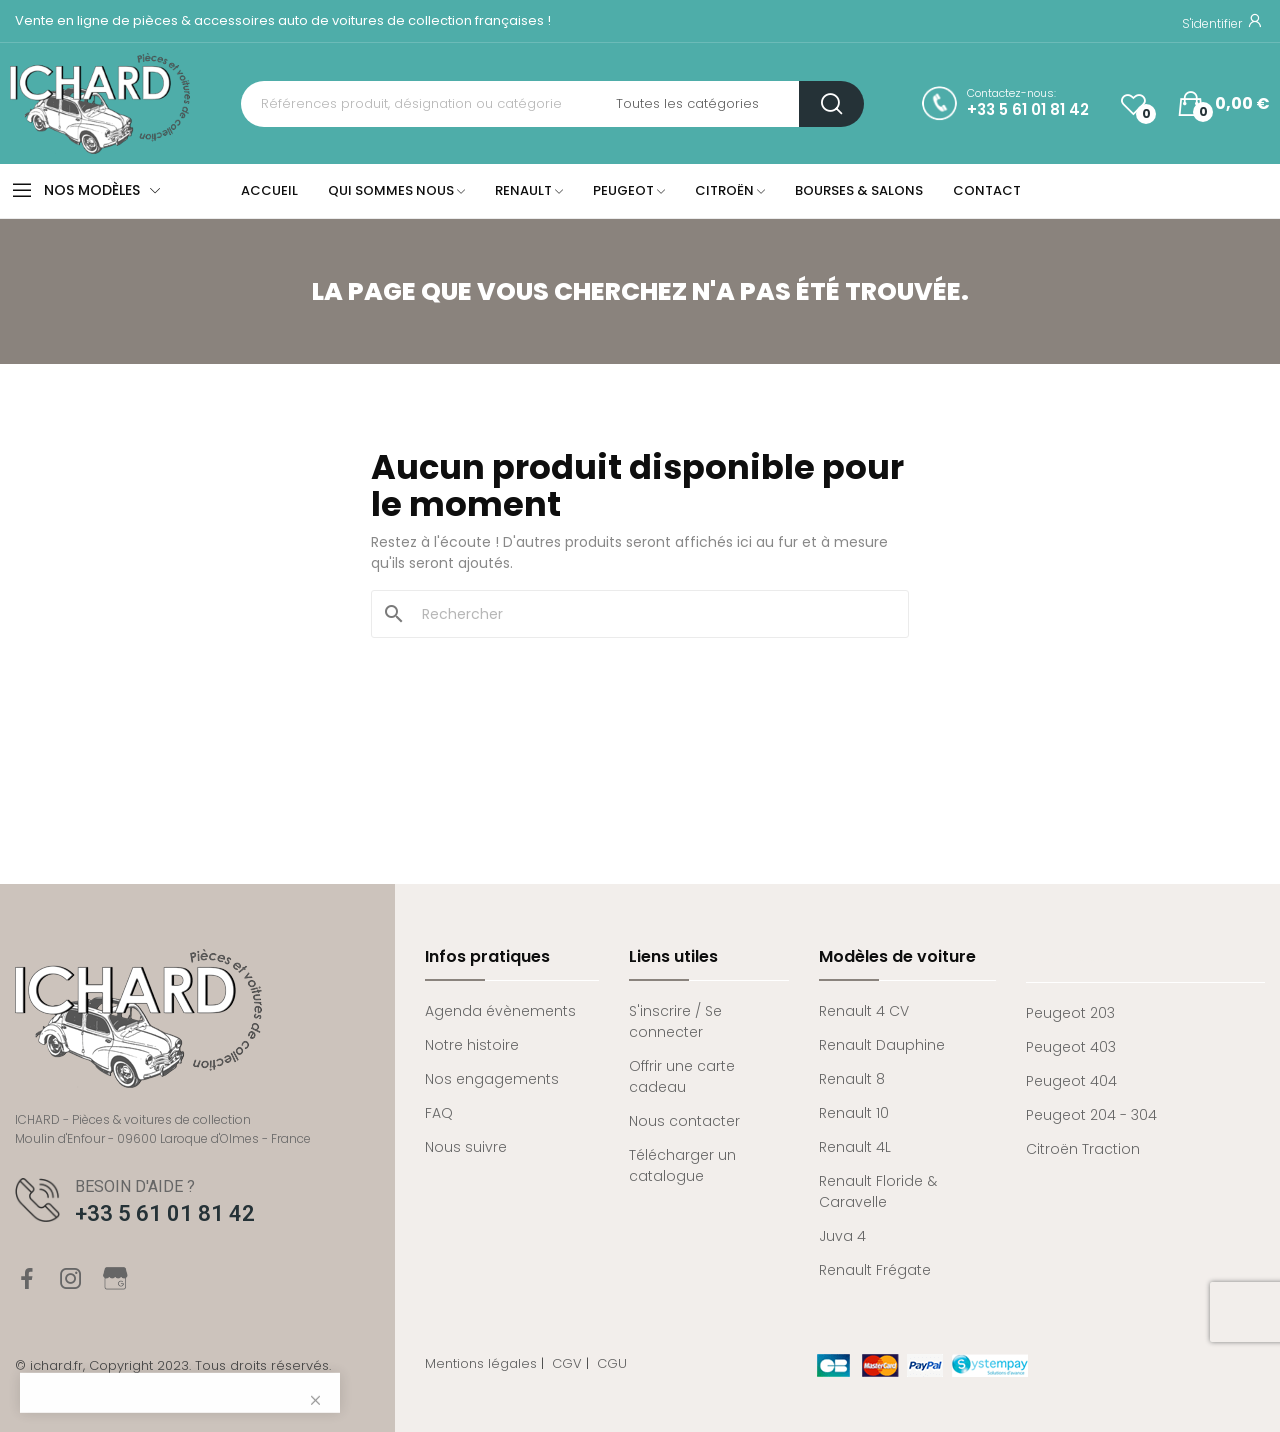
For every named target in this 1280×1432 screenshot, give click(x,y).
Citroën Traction (1083, 1149)
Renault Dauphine (882, 1045)
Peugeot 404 (1071, 1081)
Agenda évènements (500, 1011)
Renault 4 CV (864, 1011)
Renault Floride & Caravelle (878, 1191)
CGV (567, 1363)
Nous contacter (684, 1121)
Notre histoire (472, 1045)
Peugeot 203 (1070, 1013)
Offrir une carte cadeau (682, 1076)
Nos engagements (492, 1079)
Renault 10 (854, 1113)
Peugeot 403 (1071, 1047)
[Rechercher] (652, 614)
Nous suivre (466, 1147)
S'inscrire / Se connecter (675, 1021)
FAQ (439, 1113)
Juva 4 (842, 1236)
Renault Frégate (875, 1270)
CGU (612, 1363)
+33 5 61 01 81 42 (1028, 110)
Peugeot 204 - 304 (1091, 1115)
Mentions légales (481, 1363)
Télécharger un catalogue (682, 1165)
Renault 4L (855, 1147)
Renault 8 (852, 1079)
